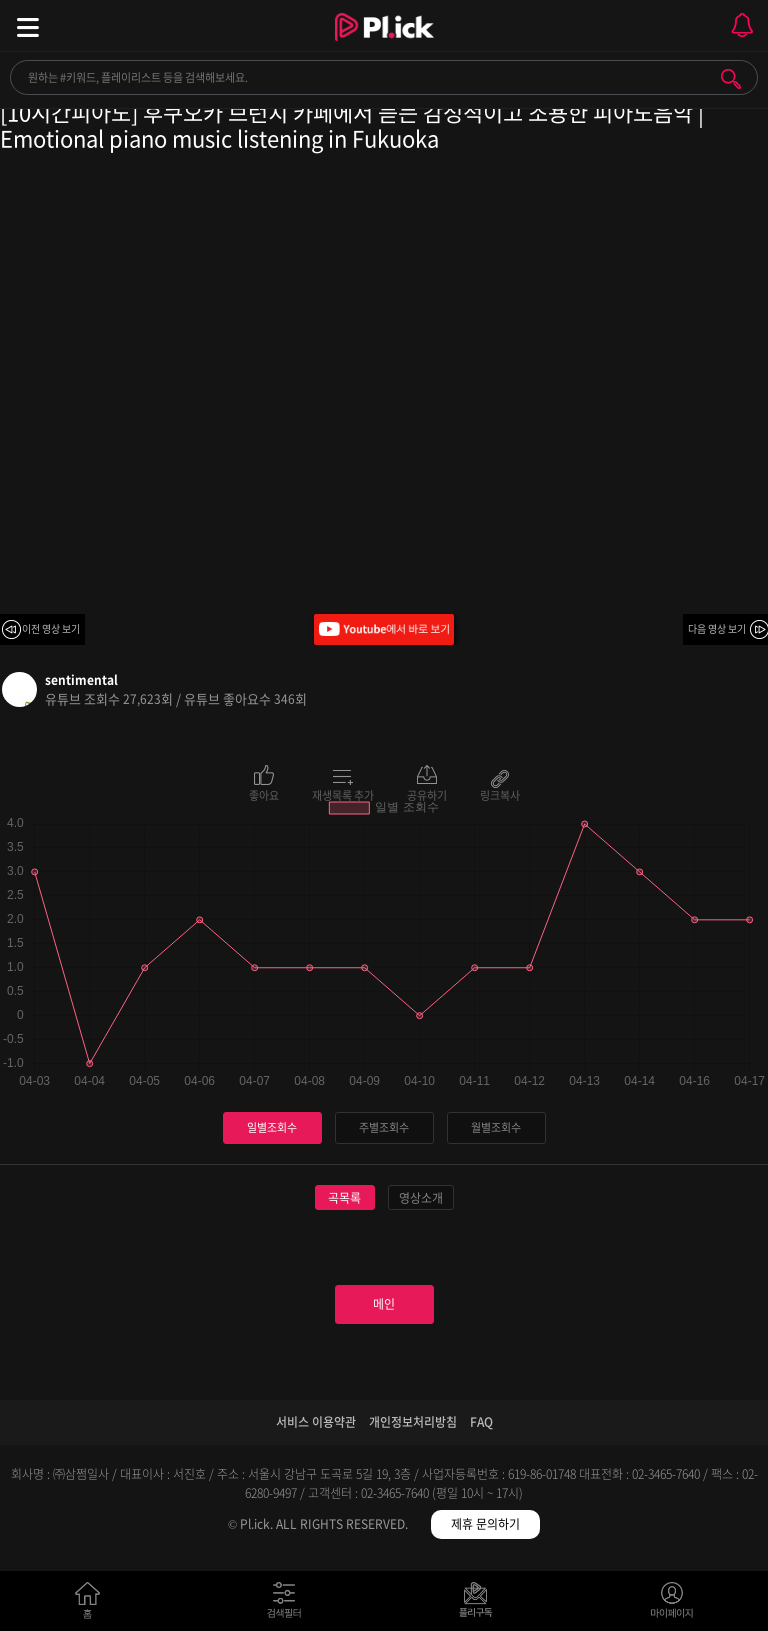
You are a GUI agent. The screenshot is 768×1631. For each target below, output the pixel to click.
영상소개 (421, 1198)
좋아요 (264, 794)
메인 (384, 1304)
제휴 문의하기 (485, 1524)
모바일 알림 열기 (742, 25)
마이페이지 (672, 1604)
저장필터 (480, 1604)
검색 (731, 79)
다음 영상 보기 (717, 628)
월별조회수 (496, 1127)
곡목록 (344, 1198)
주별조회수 (384, 1127)
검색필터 (288, 1604)
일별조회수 (272, 1127)
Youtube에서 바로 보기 (384, 629)
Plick (384, 45)
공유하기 (427, 794)
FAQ (481, 1422)
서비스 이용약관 (316, 1422)
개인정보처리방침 (413, 1422)
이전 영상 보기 (51, 628)
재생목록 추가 (343, 794)
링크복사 (500, 794)
